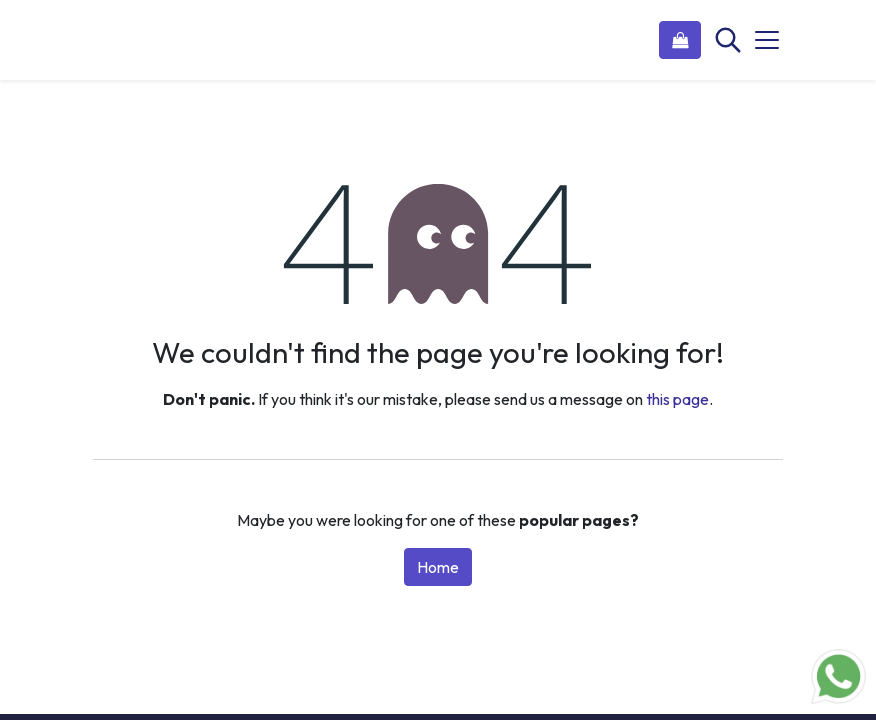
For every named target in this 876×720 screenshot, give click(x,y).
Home (438, 567)
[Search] (726, 40)
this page (677, 399)
